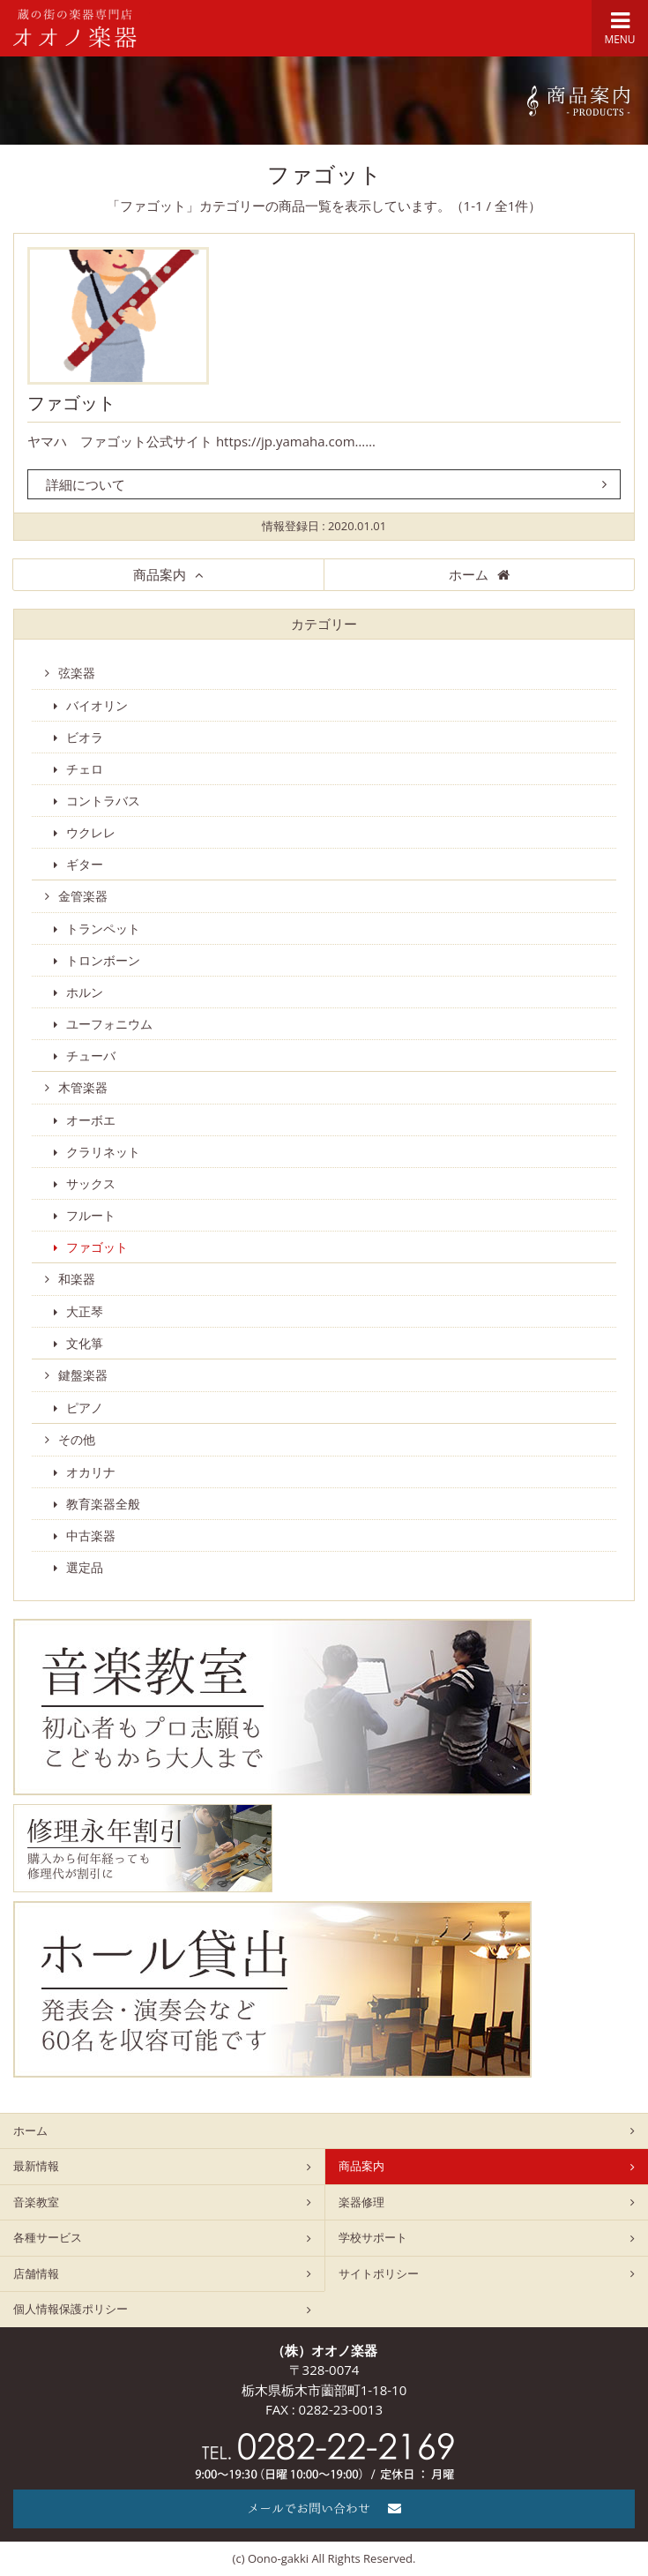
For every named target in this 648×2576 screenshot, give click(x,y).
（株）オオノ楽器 (324, 2350)
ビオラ (84, 737)
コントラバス (103, 800)
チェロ (84, 768)
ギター (84, 864)
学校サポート (373, 2237)
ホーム (468, 574)
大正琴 (84, 1311)
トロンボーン (103, 960)
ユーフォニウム (109, 1023)
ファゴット (71, 403)
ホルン (84, 992)
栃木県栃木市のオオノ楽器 (75, 28)
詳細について (85, 484)
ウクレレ (90, 832)
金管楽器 (83, 895)
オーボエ (90, 1120)
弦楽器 (76, 672)
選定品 (84, 1567)
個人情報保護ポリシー (70, 2309)
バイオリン (97, 705)
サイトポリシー (379, 2273)
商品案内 (159, 574)
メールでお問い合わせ (324, 2509)
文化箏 (84, 1343)
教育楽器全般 (103, 1503)
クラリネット (103, 1151)
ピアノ (84, 1407)
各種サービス (47, 2237)
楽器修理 (361, 2202)
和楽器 (76, 1278)
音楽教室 (36, 2202)
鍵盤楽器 (83, 1375)
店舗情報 (36, 2273)
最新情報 (36, 2166)
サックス (90, 1183)
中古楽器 (90, 1535)
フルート (90, 1215)
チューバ (90, 1055)
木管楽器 (83, 1087)
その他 (76, 1439)
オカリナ (90, 1472)
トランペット (103, 928)
